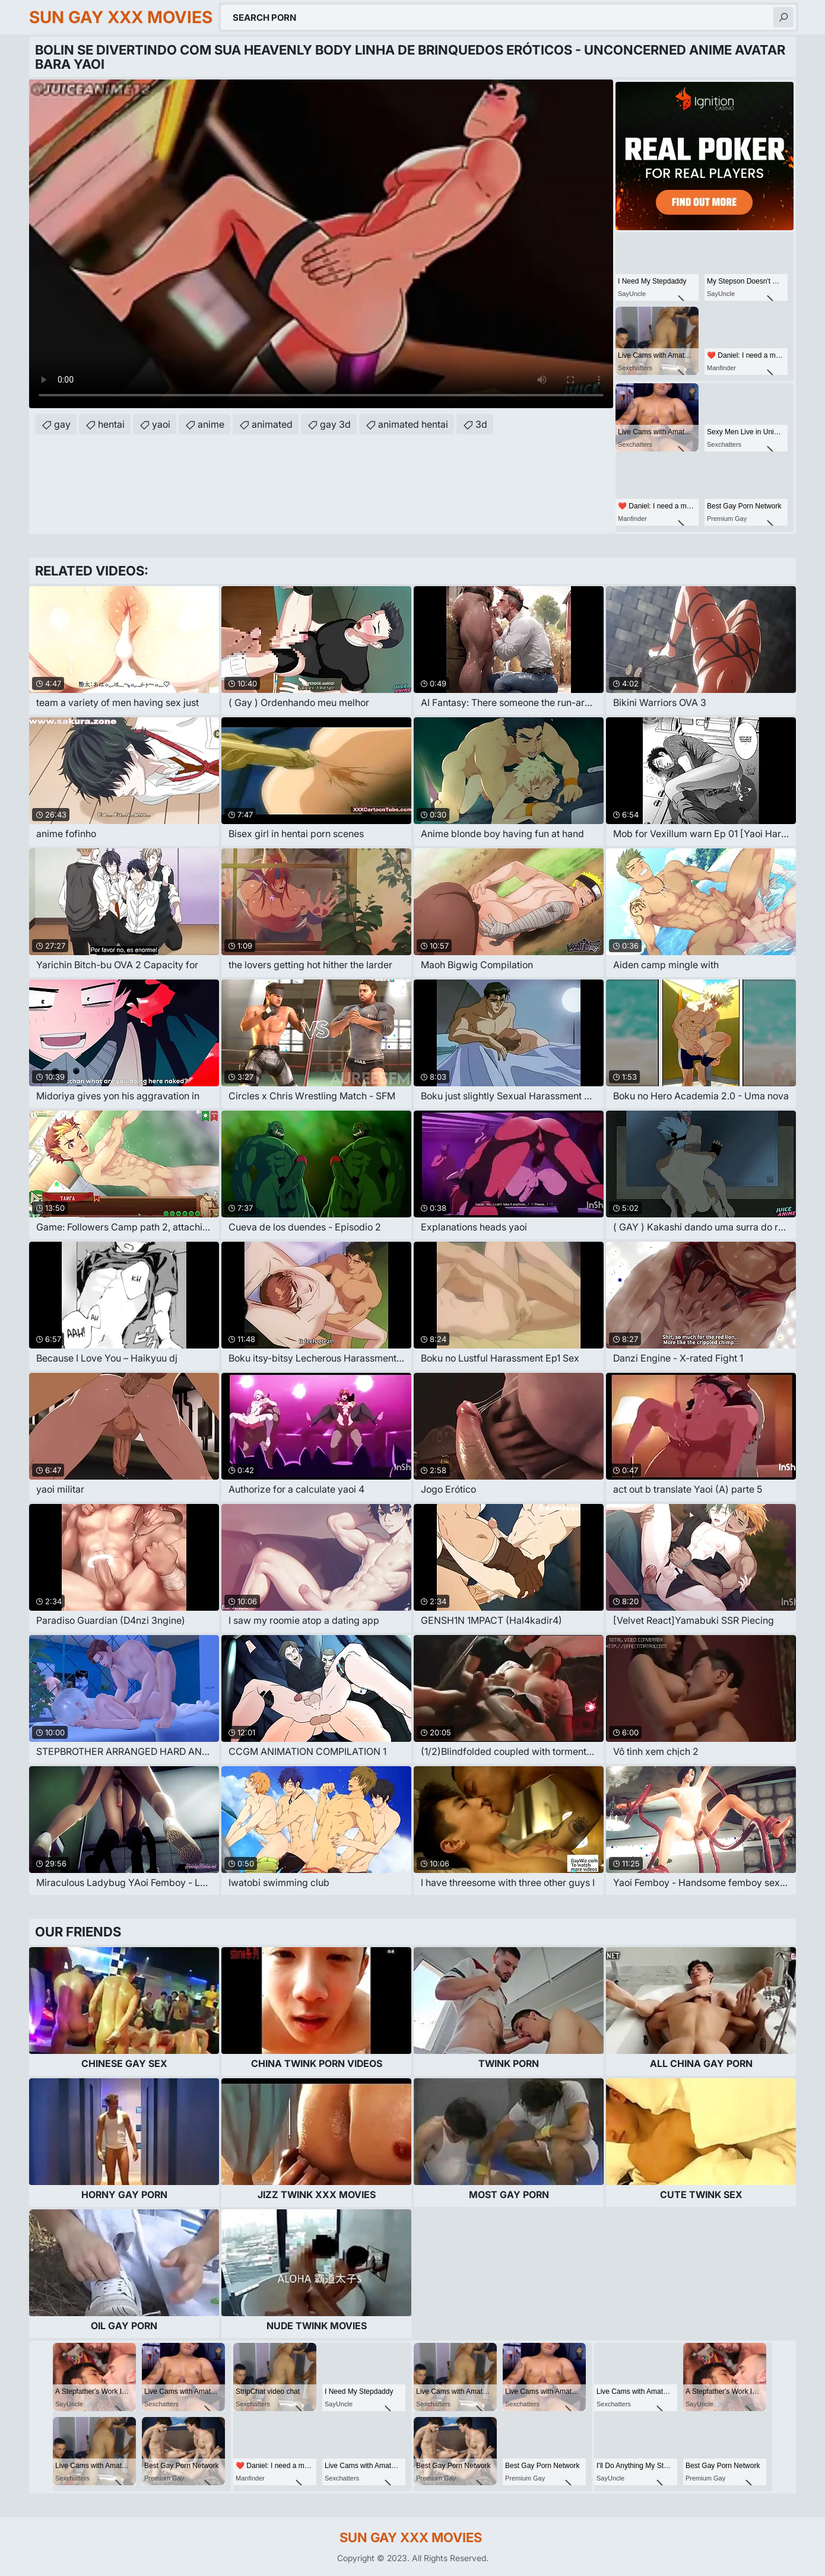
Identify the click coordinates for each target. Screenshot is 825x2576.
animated (272, 424)
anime (211, 424)
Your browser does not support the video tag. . (321, 243)
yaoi (161, 424)
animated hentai (413, 424)
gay (62, 424)
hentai (111, 424)
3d (481, 424)
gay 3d (335, 424)
